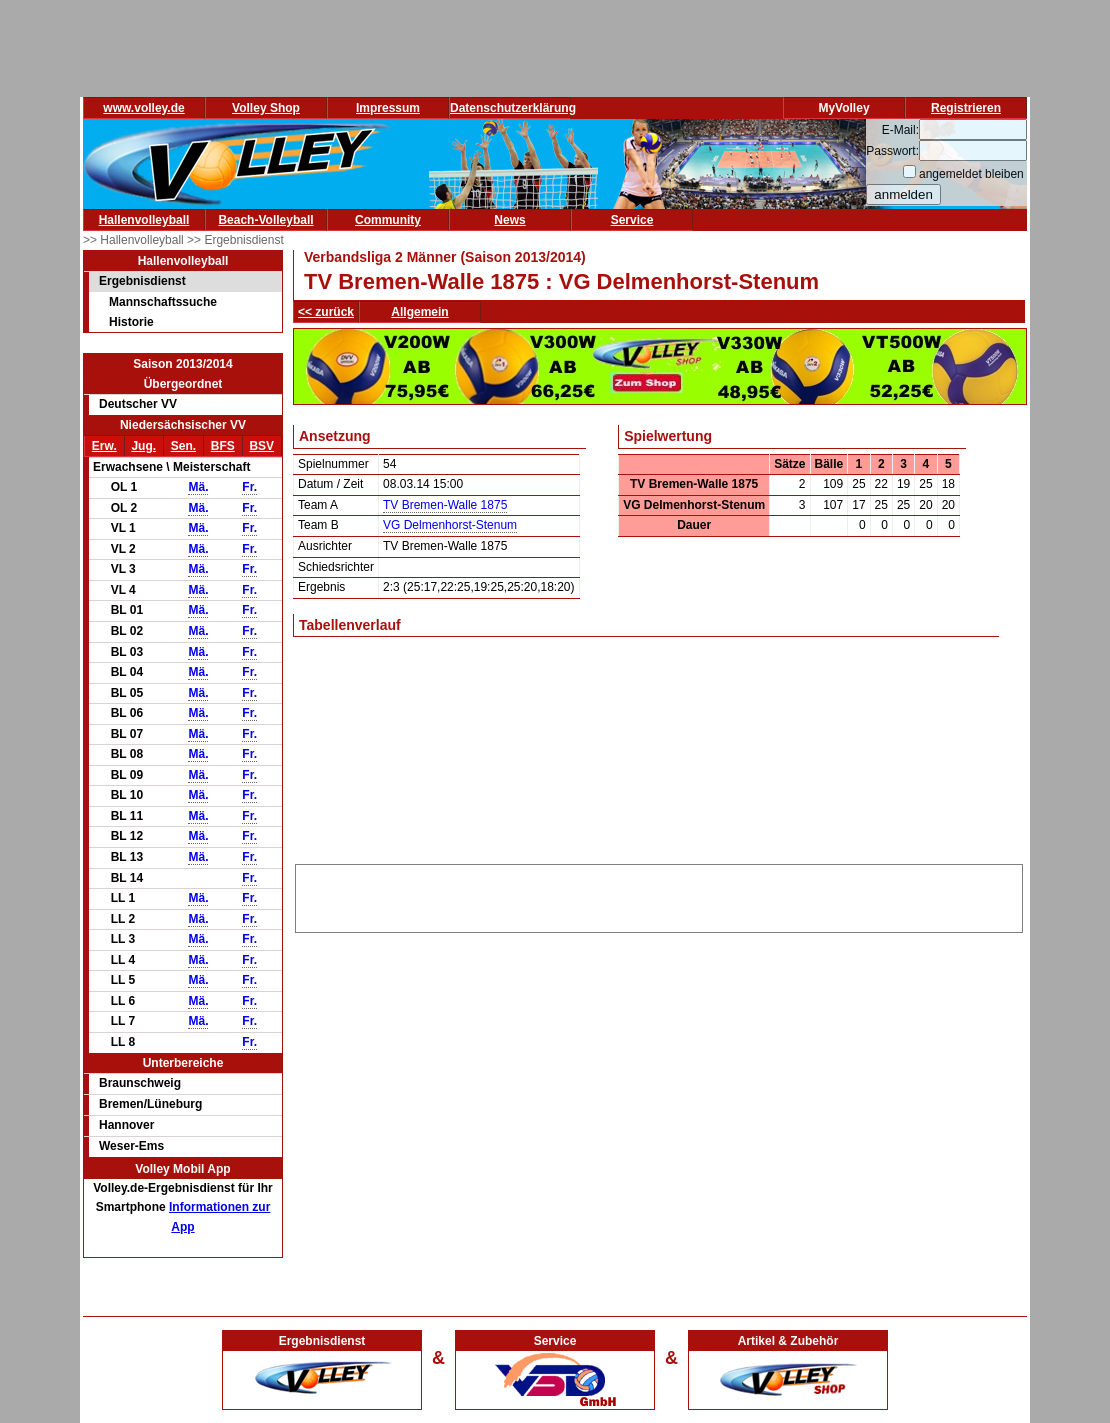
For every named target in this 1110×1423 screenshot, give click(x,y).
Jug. (143, 446)
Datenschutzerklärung (513, 108)
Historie (131, 322)
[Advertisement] (659, 895)
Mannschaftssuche (163, 302)
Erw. (104, 446)
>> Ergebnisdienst (235, 240)
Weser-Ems (131, 1146)
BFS (223, 446)
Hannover (126, 1125)
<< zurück (326, 312)
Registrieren (966, 108)
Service (632, 220)
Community (388, 220)
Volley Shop (266, 108)
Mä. (198, 487)
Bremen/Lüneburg (150, 1104)
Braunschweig (140, 1083)
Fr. (249, 487)
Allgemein (419, 312)
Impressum (388, 108)
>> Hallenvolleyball (135, 240)
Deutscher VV (138, 404)
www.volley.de (143, 108)
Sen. (183, 446)
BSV (261, 446)
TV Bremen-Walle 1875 (445, 505)
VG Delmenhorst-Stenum (450, 525)
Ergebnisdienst (142, 281)
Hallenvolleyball (144, 220)
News (509, 220)
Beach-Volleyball (265, 220)
